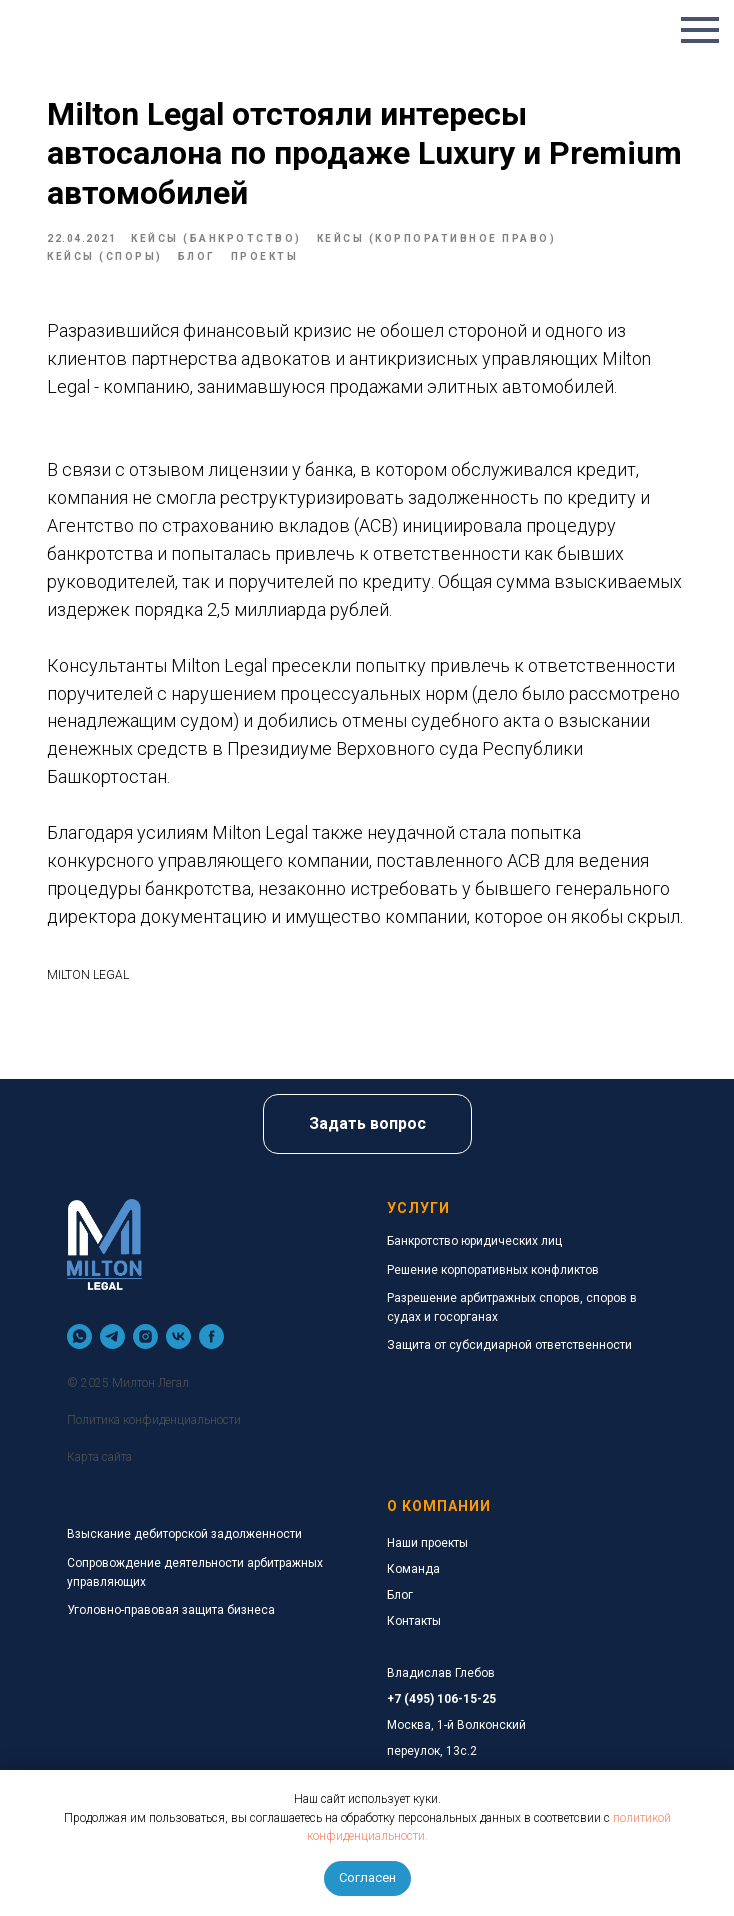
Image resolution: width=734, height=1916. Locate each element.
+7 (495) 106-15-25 (441, 1699)
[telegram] (112, 1336)
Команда (413, 1569)
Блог (400, 1595)
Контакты (414, 1621)
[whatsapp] (79, 1336)
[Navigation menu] (700, 30)
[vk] (178, 1336)
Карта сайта (99, 1457)
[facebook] (211, 1336)
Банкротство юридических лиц (474, 1241)
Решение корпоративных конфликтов (493, 1270)
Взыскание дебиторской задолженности (184, 1534)
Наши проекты (427, 1543)
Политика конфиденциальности (154, 1420)
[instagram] (145, 1336)
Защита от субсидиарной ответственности (509, 1345)
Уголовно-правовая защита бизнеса (171, 1610)
